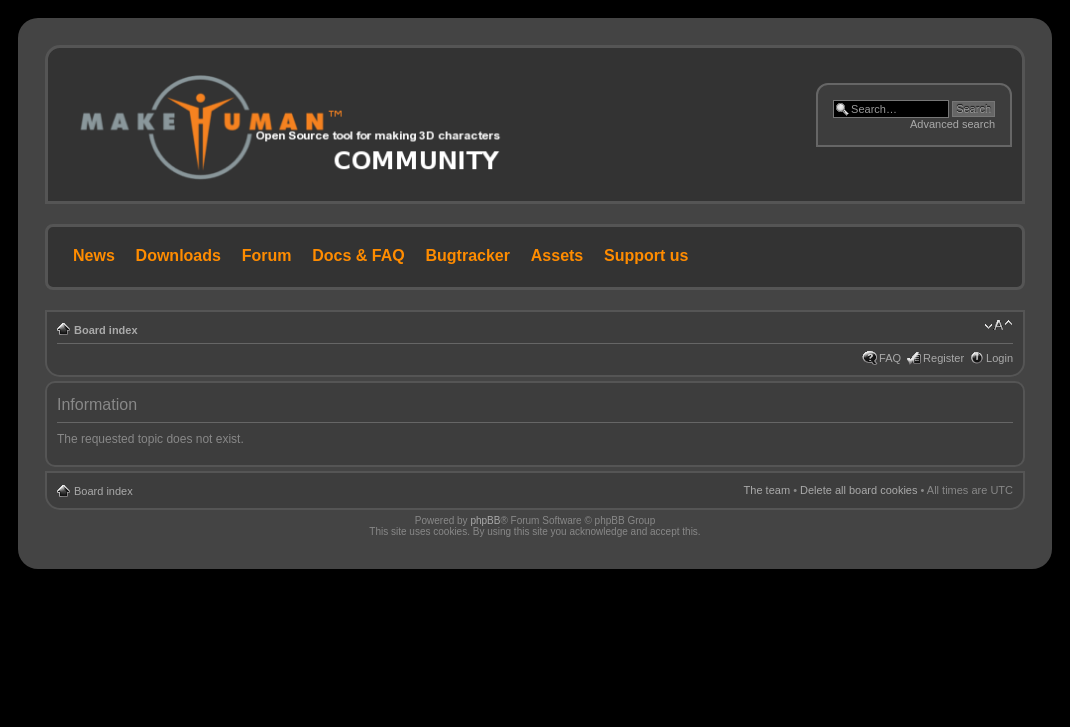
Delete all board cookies (858, 490)
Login (999, 358)
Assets (557, 255)
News (94, 255)
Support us (646, 255)
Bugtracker (468, 255)
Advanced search (952, 124)
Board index (106, 330)
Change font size (998, 326)
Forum (267, 255)
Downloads (178, 255)
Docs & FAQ (358, 255)
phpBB (485, 520)
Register (943, 358)
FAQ (890, 358)
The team (767, 490)
